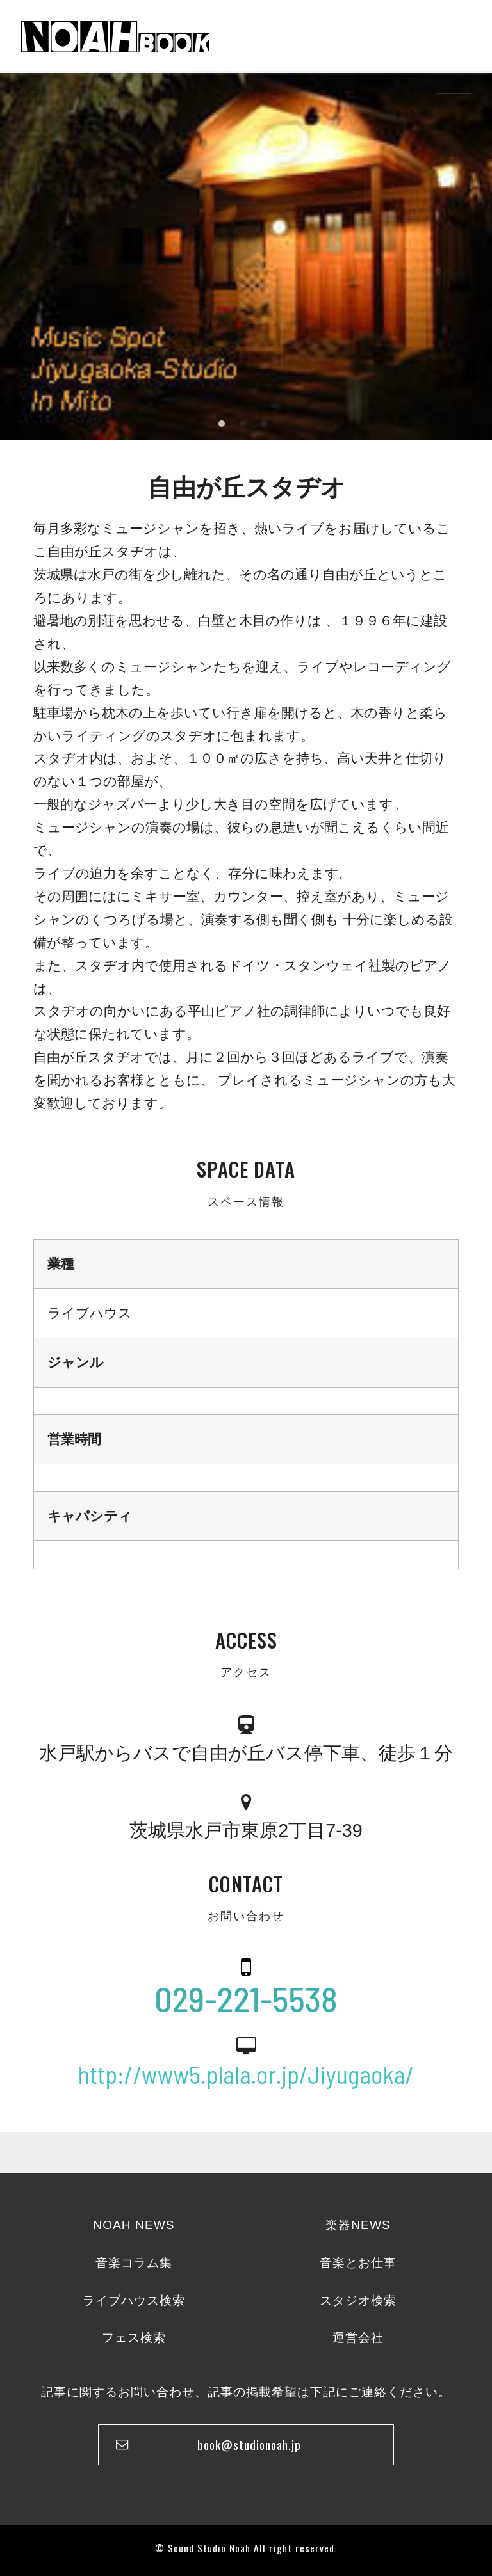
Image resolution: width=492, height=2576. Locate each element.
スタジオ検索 (358, 2300)
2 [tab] (243, 423)
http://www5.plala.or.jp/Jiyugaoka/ (246, 2074)
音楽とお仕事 (358, 2262)
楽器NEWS (358, 2225)
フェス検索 (134, 2337)
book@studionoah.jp (249, 2444)
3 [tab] (264, 423)
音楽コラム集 (133, 2262)
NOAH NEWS (133, 2225)
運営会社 (358, 2337)
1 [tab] (221, 423)
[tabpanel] (246, 255)
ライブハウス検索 (134, 2300)
